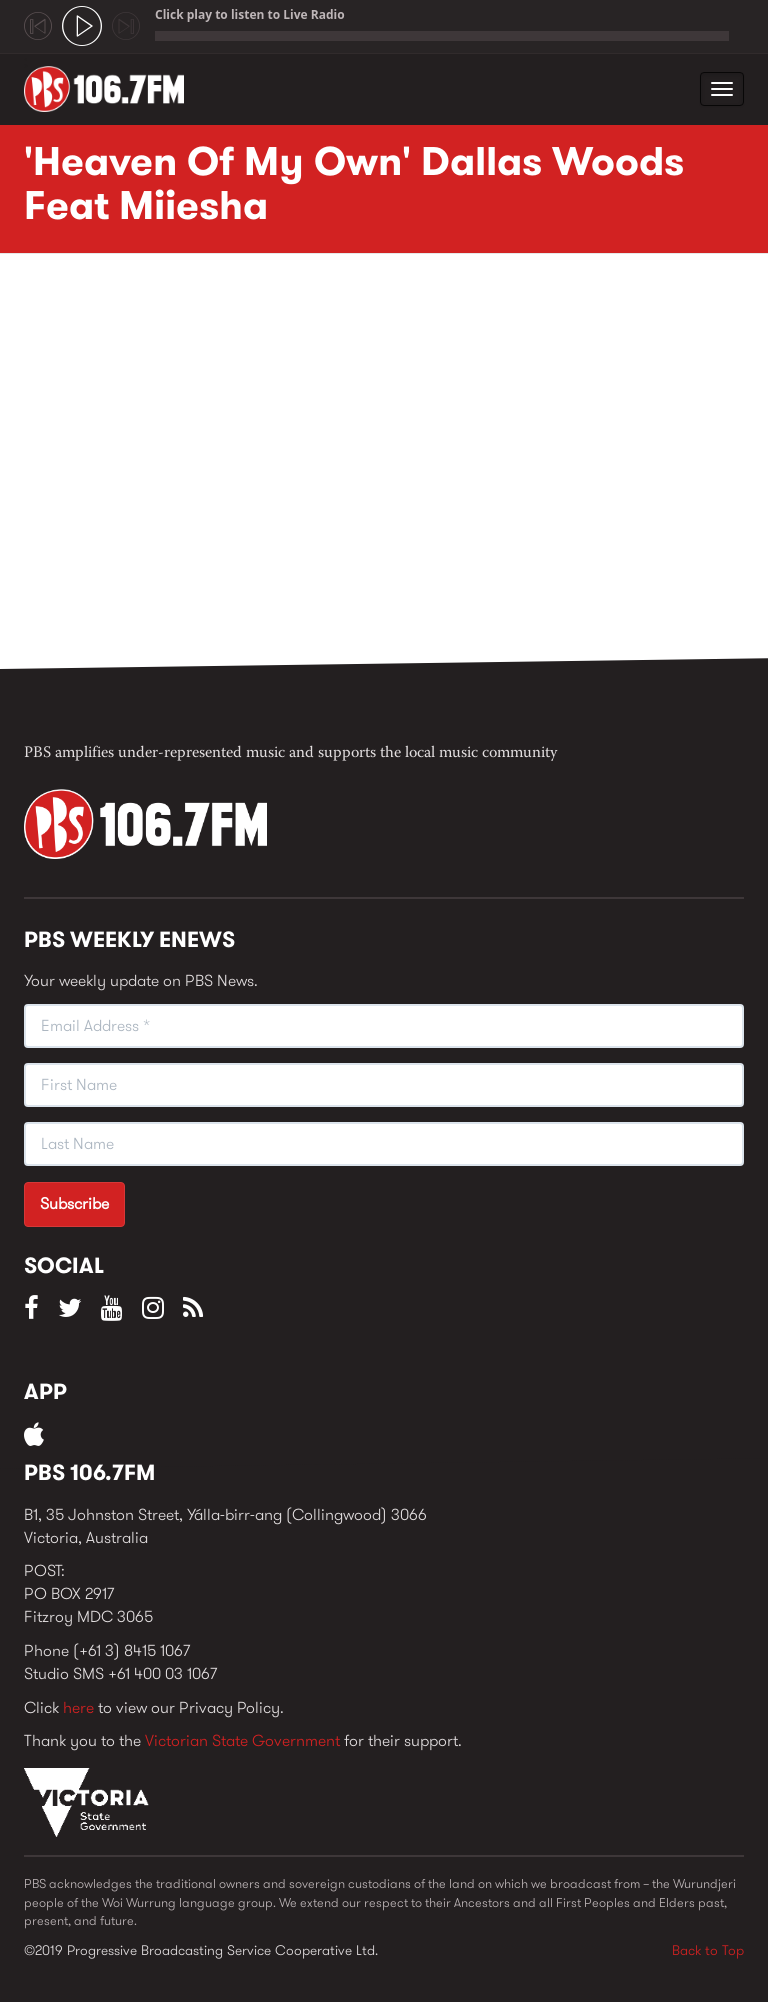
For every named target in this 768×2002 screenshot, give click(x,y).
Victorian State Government (242, 1740)
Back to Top (708, 1950)
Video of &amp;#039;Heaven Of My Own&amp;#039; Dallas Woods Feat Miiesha (344, 467)
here (78, 1707)
